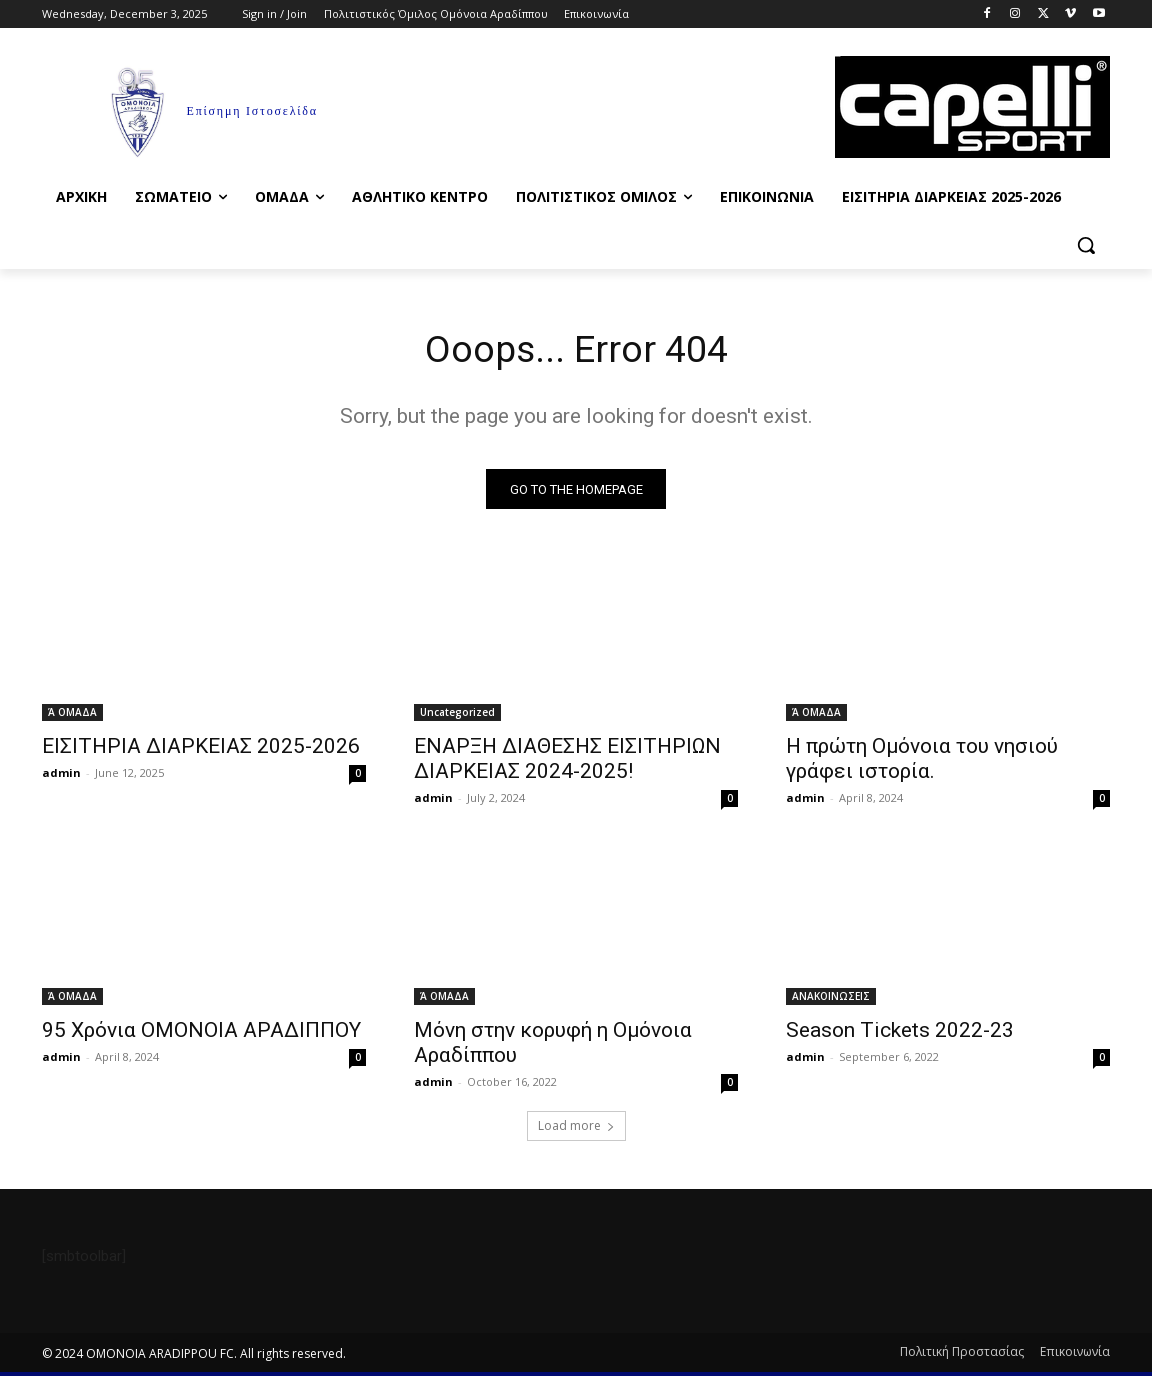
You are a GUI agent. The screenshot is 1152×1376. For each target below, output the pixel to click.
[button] (1086, 245)
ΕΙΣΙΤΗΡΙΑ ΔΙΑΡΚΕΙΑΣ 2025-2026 (201, 750)
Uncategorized (457, 716)
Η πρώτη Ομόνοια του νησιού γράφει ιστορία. (922, 762)
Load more (576, 1129)
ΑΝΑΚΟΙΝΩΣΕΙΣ (831, 1000)
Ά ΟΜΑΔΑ (72, 716)
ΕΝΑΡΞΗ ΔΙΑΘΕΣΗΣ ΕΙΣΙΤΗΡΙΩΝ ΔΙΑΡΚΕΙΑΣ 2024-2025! (567, 762)
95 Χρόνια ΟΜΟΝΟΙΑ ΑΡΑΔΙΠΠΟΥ (201, 1034)
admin (61, 776)
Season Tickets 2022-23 (900, 1034)
